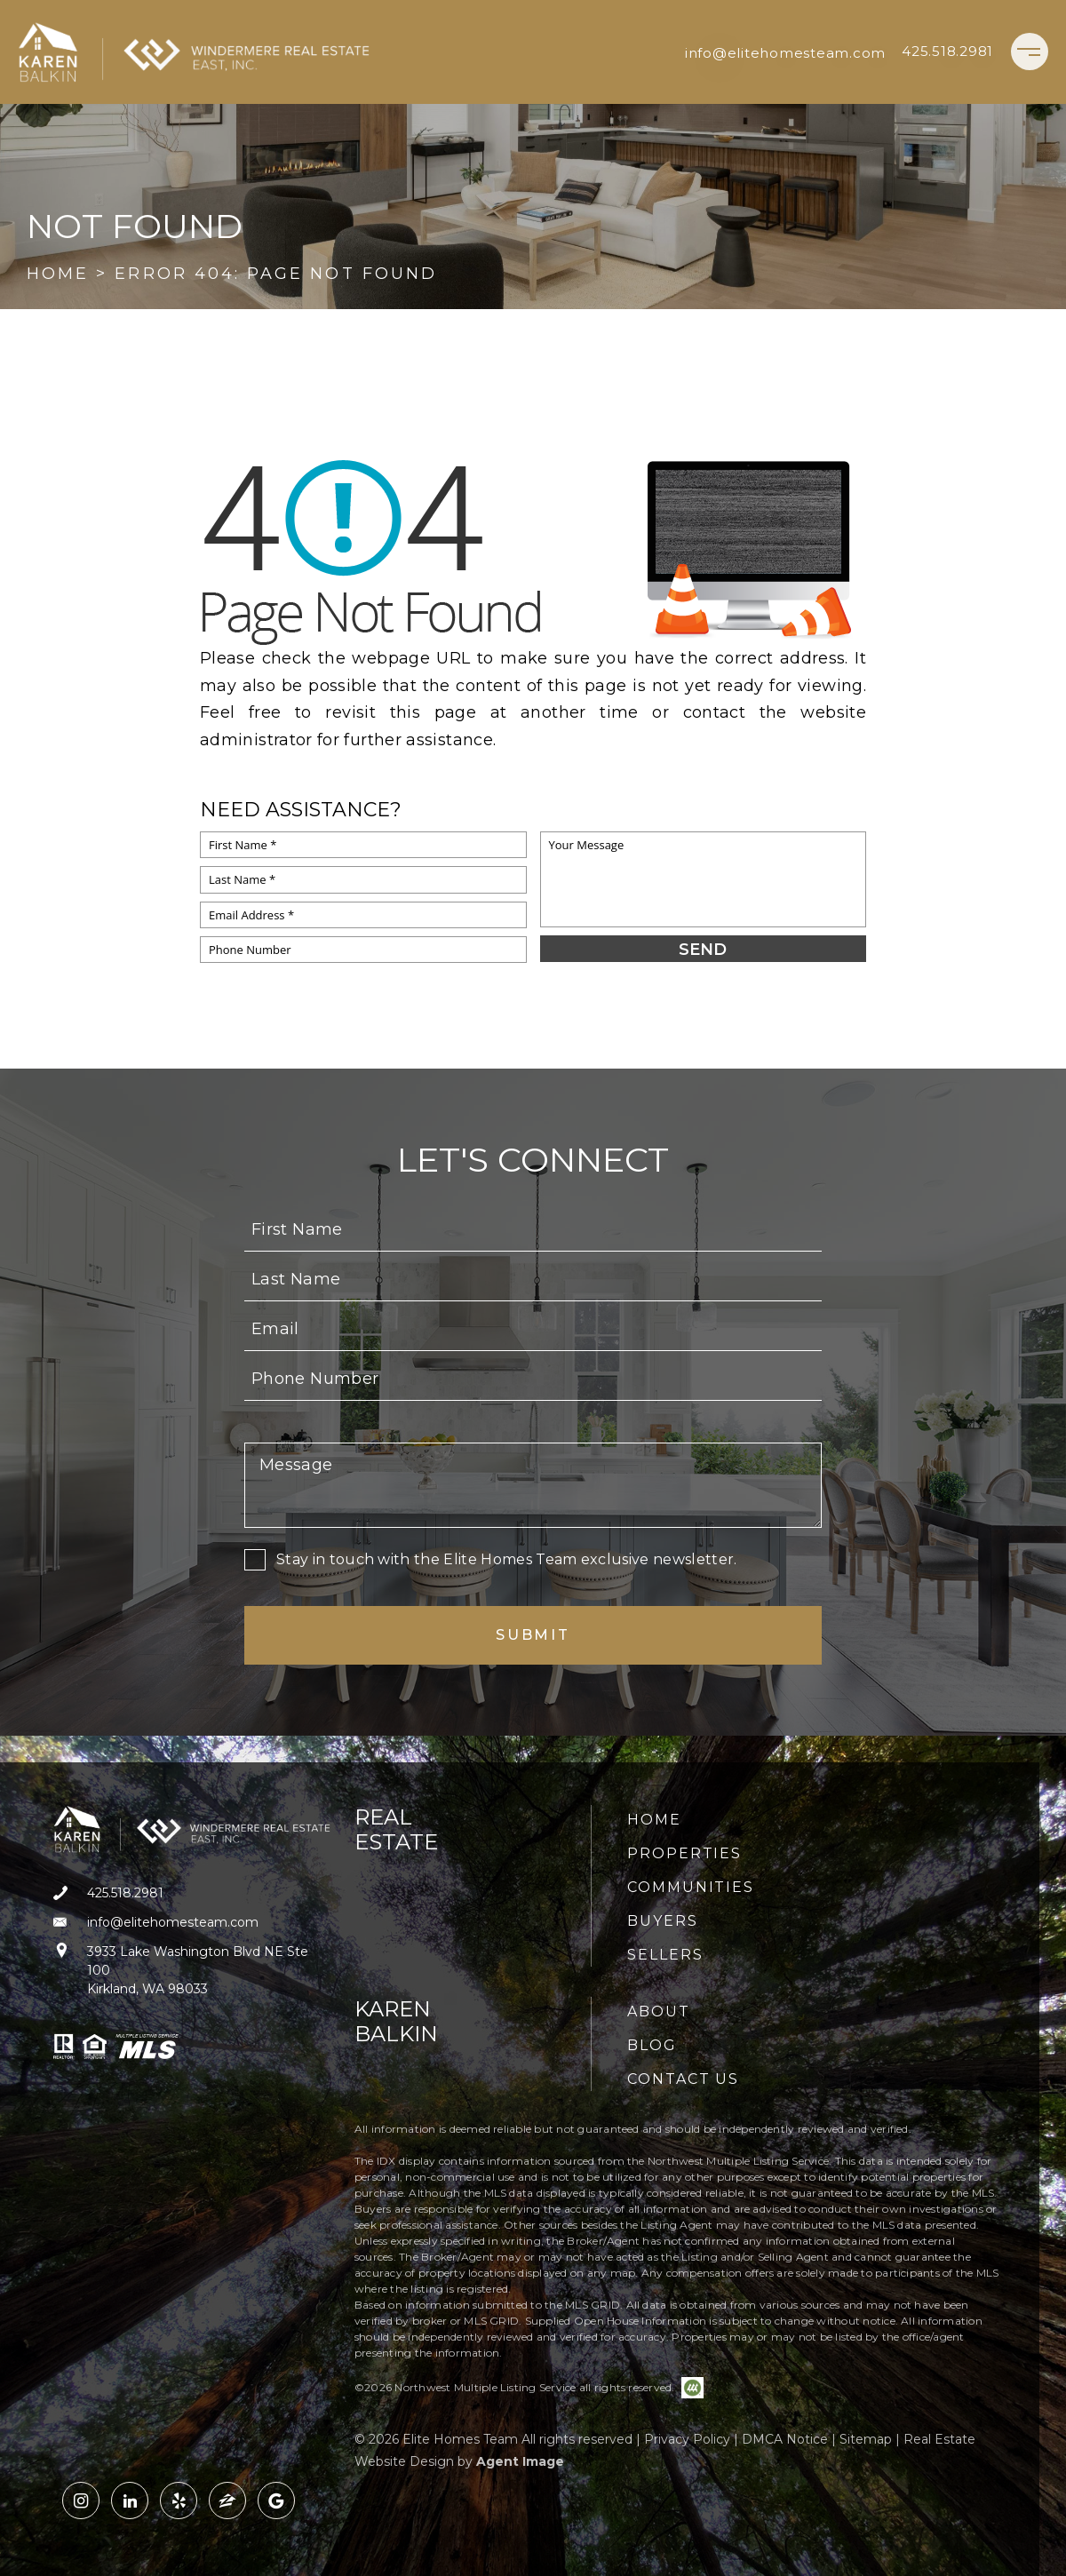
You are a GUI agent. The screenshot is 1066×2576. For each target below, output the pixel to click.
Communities (690, 1887)
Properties (684, 1853)
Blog (652, 2045)
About (658, 2011)
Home (654, 1819)
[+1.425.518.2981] (947, 51)
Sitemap (865, 2439)
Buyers (662, 1920)
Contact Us (683, 2079)
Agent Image (520, 2461)
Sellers (665, 1954)
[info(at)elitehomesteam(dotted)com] (785, 51)
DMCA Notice (785, 2439)
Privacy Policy (687, 2439)
